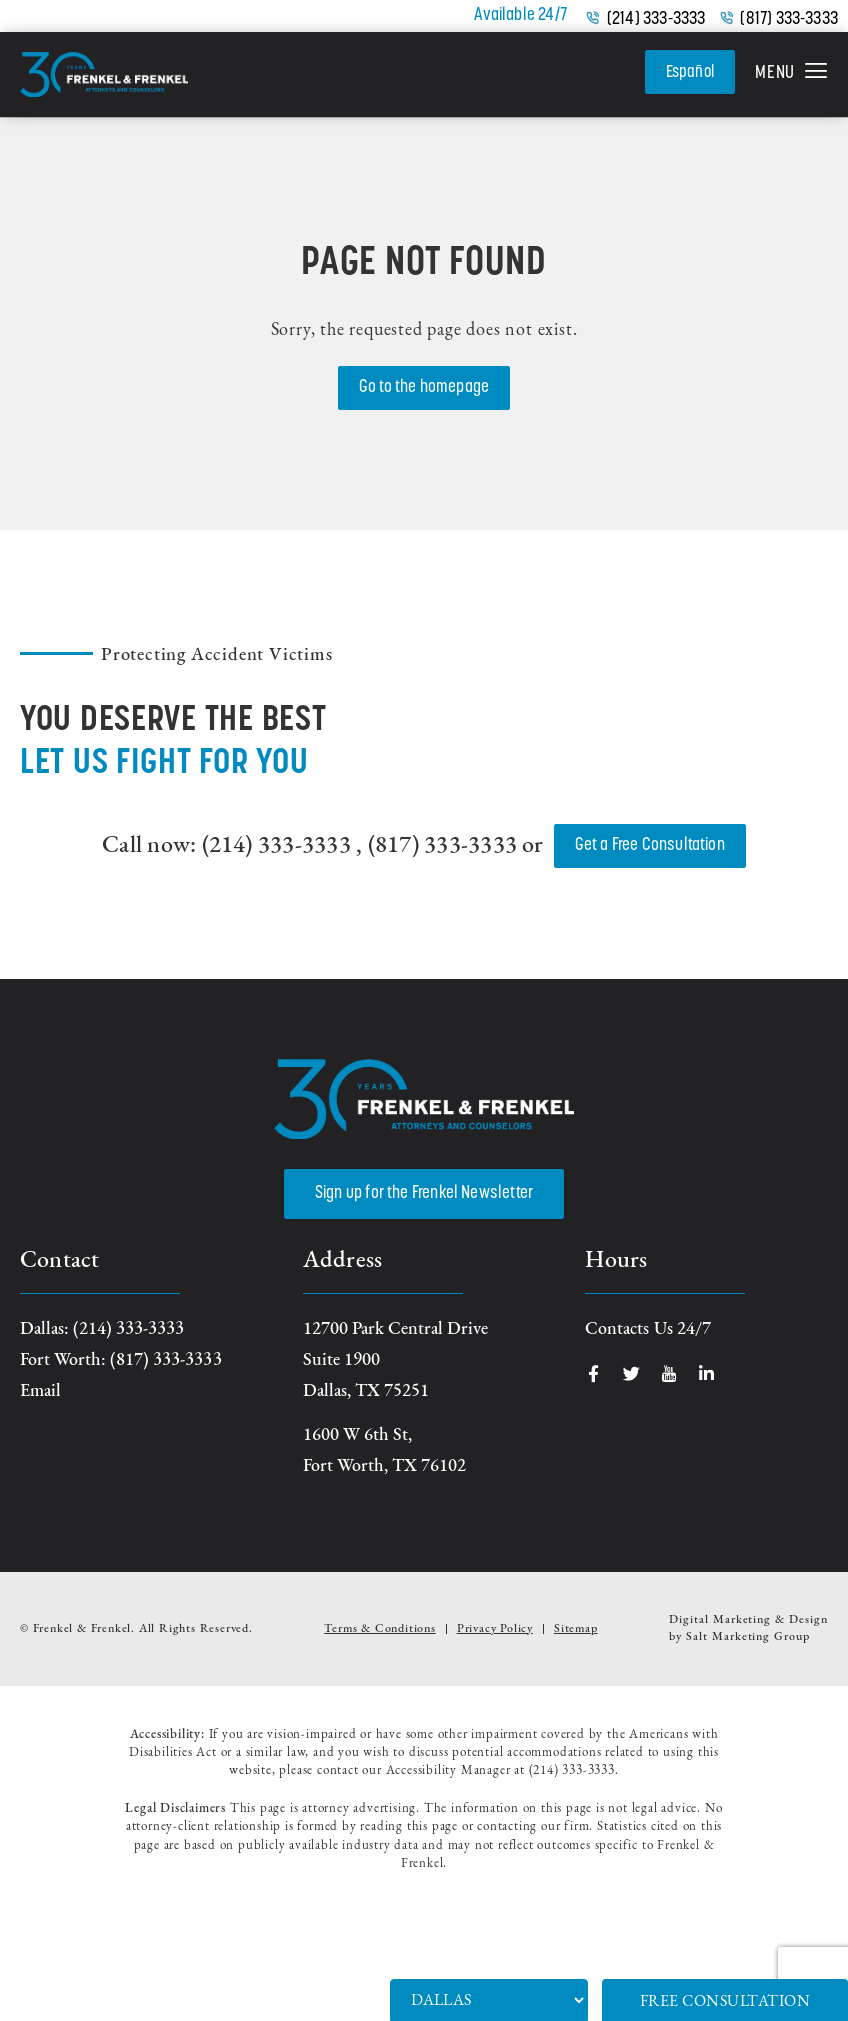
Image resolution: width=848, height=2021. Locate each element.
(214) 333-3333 (656, 20)
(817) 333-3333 (789, 20)
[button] (791, 75)
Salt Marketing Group (748, 1637)
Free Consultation (725, 2002)
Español (688, 71)
